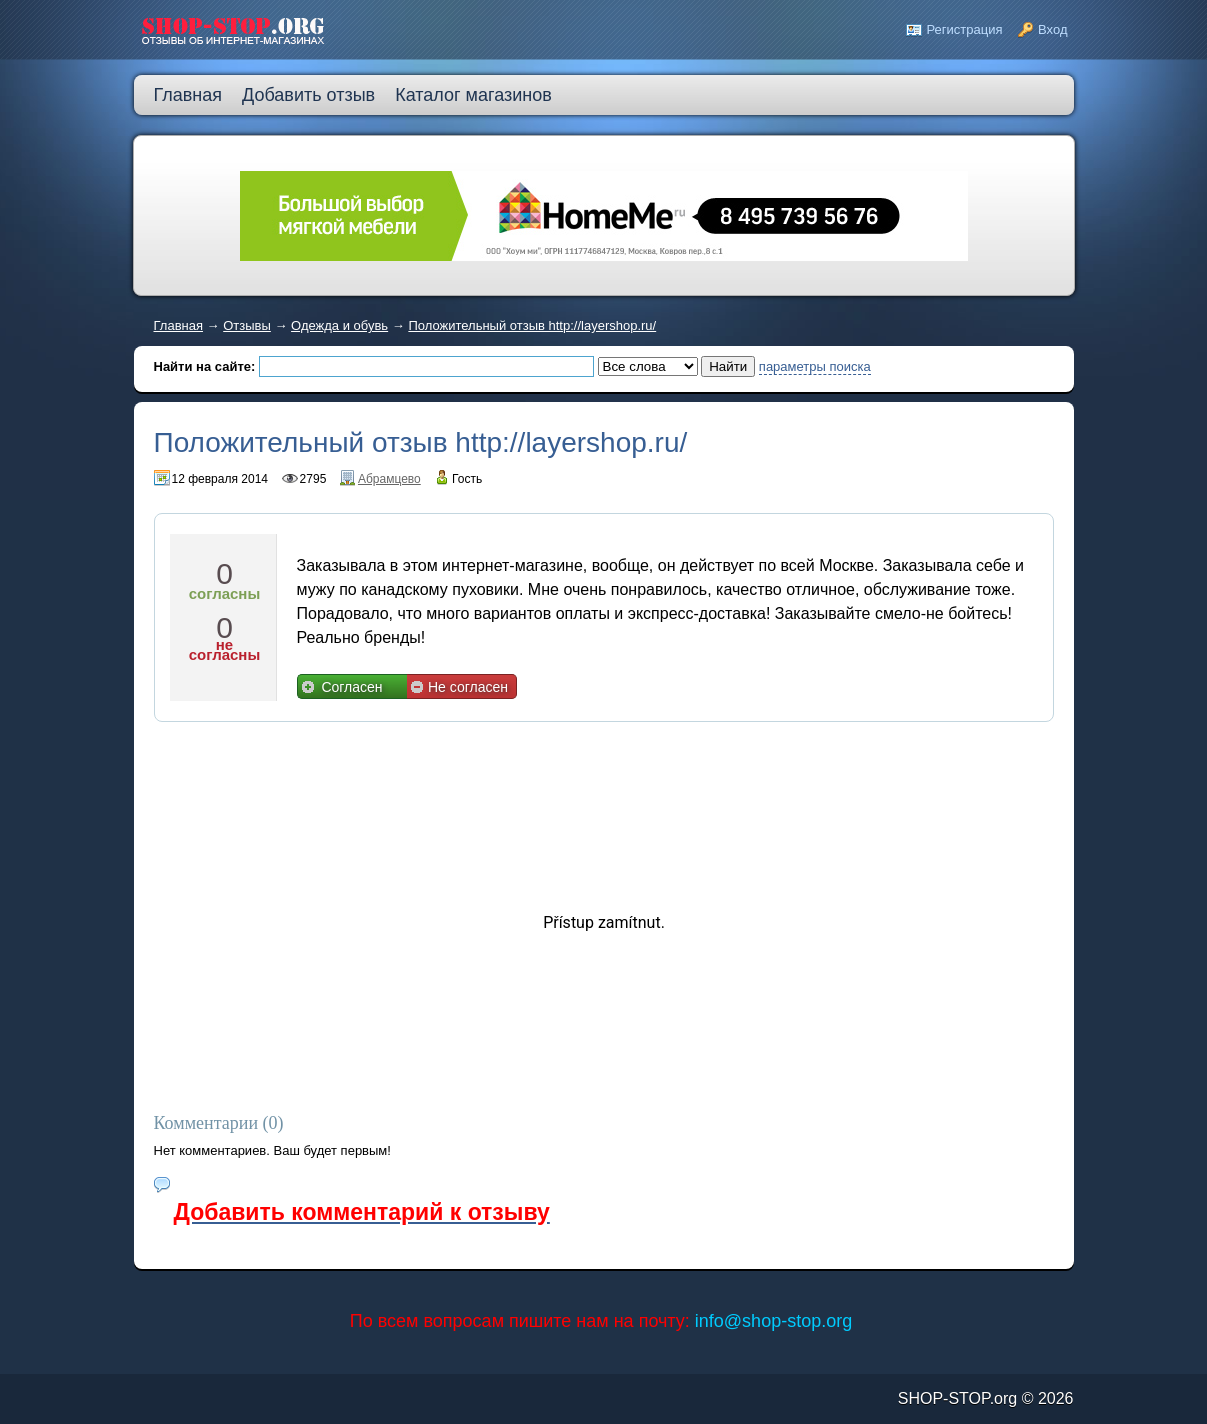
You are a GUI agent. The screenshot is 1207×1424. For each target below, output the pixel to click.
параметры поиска (815, 366)
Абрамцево (389, 479)
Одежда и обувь (339, 325)
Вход (1052, 29)
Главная (178, 325)
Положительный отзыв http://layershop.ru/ (532, 325)
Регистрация (964, 29)
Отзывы (247, 325)
